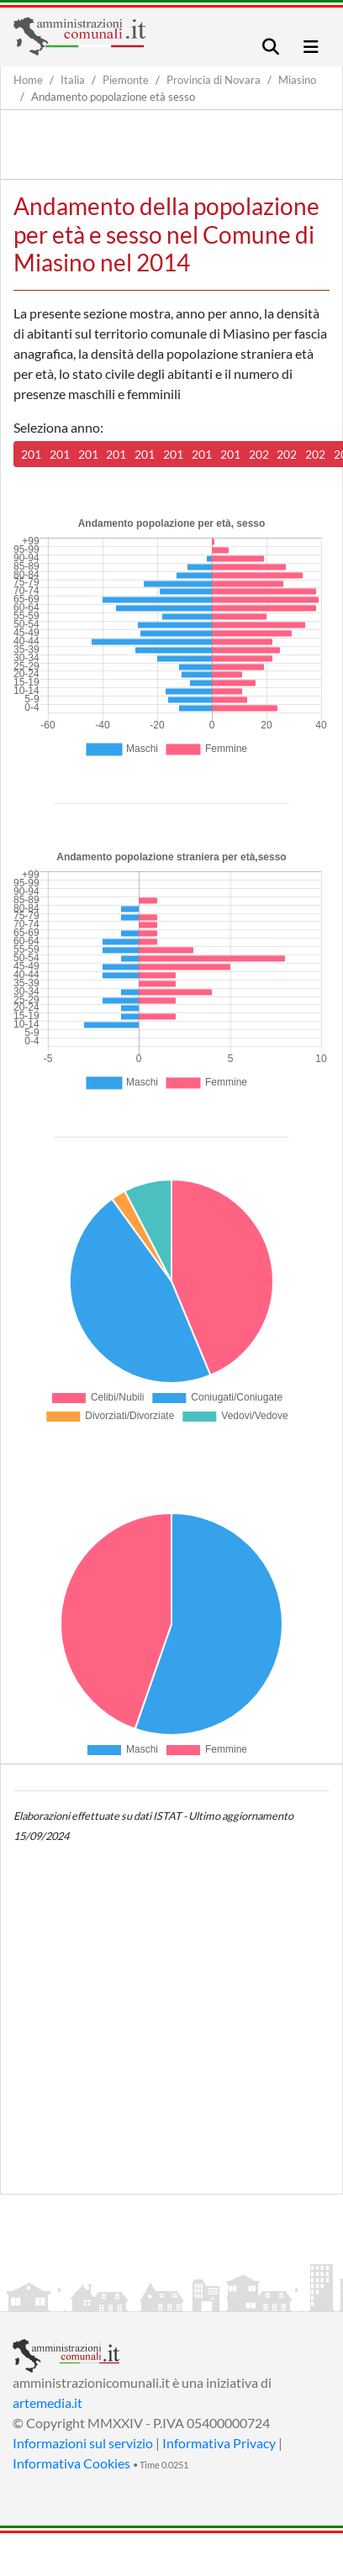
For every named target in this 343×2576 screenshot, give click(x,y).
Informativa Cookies (71, 2463)
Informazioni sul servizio (83, 2443)
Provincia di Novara (213, 80)
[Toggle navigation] (270, 47)
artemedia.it (47, 2402)
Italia (73, 80)
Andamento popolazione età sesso (113, 96)
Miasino (297, 80)
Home (28, 80)
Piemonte (126, 80)
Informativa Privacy (219, 2443)
